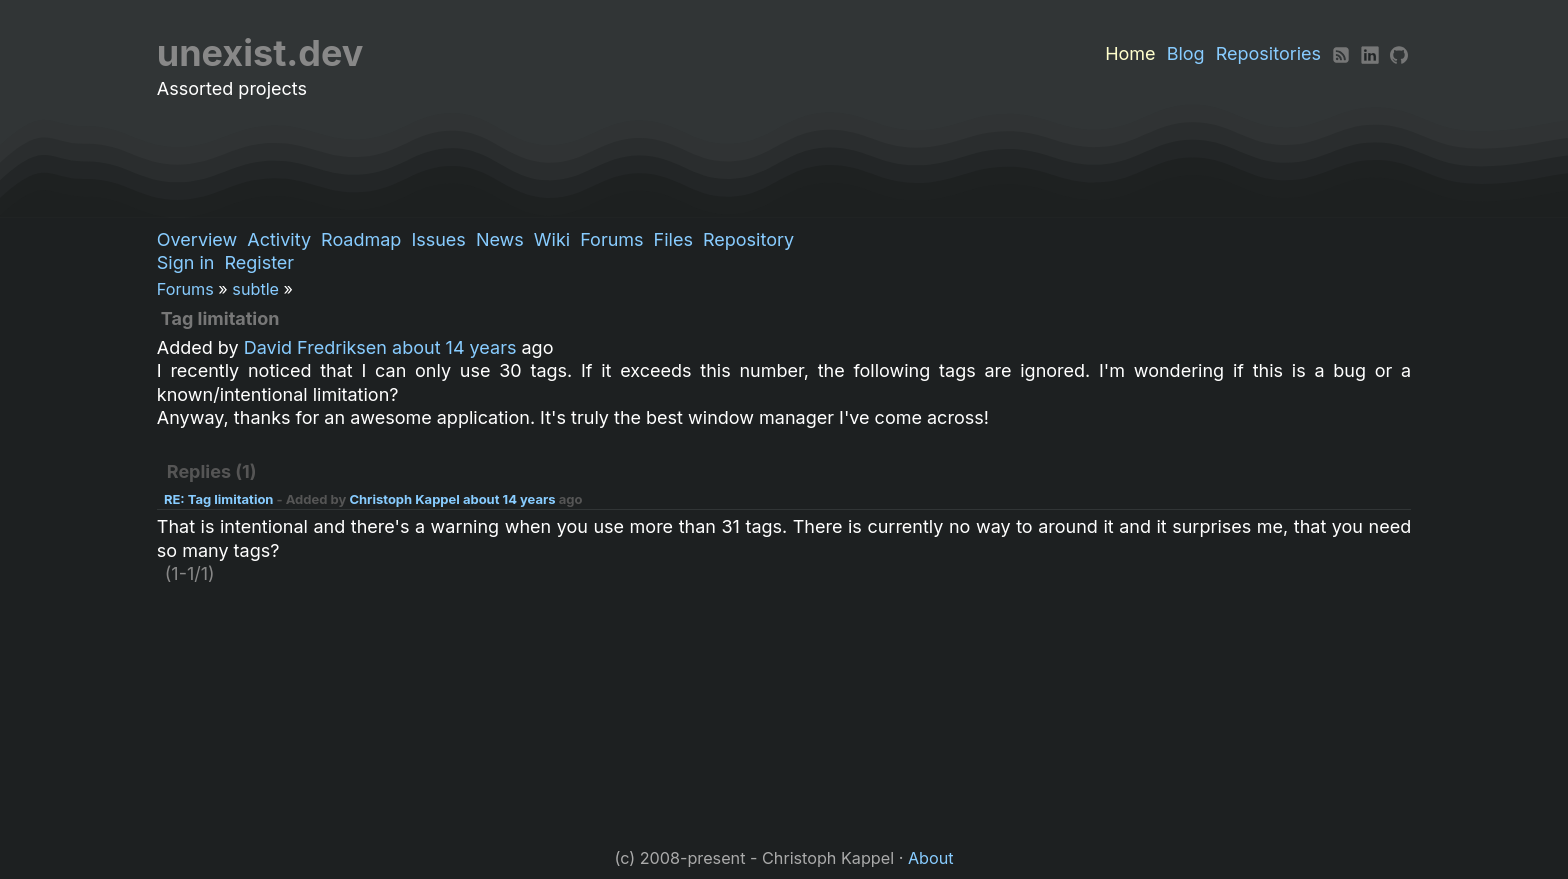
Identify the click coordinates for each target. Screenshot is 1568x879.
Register (259, 262)
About (931, 858)
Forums (611, 239)
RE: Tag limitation (219, 499)
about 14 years (454, 347)
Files (673, 239)
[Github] (1399, 53)
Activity (279, 239)
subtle (255, 289)
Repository (748, 239)
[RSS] (1341, 53)
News (500, 239)
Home (1130, 53)
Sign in (186, 262)
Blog (1186, 53)
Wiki (552, 239)
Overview (197, 239)
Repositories (1268, 53)
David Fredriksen (315, 347)
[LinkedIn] (1370, 53)
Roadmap (361, 239)
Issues (438, 239)
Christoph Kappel (404, 499)
